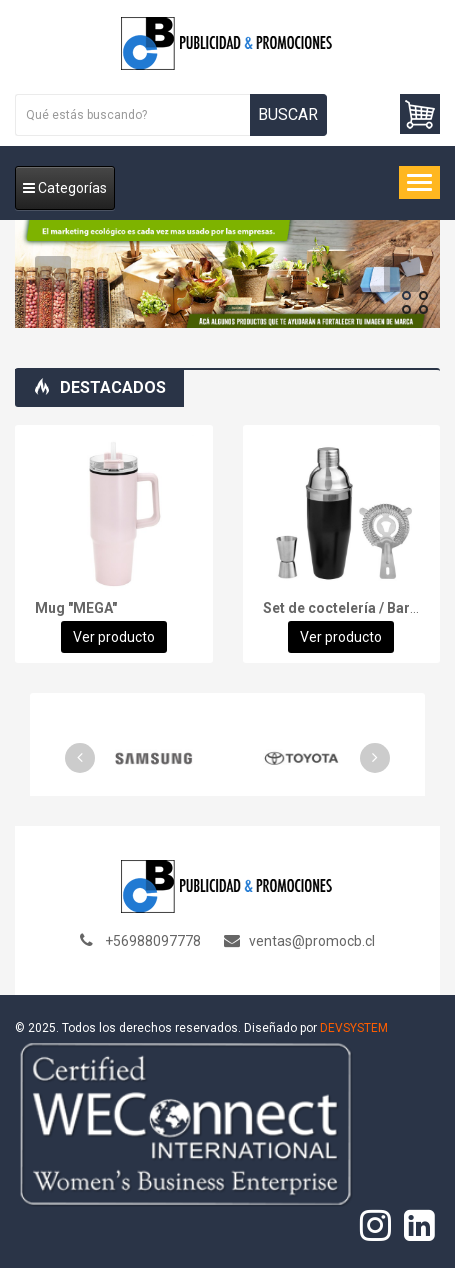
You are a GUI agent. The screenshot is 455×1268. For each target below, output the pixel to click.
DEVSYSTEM (354, 1028)
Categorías (65, 188)
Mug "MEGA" (76, 608)
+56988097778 (153, 941)
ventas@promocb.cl (312, 941)
